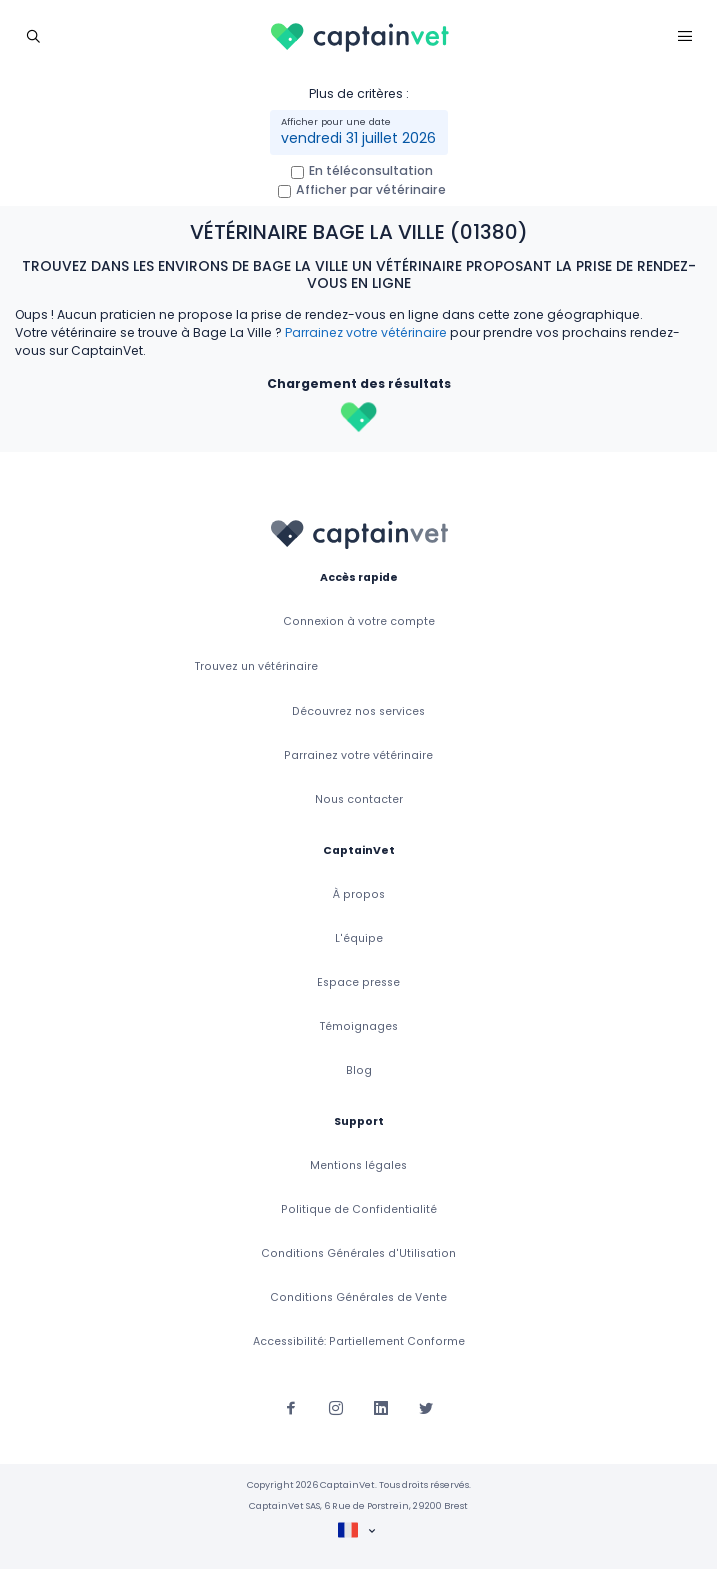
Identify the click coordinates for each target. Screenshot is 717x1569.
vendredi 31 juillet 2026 (358, 138)
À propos (359, 894)
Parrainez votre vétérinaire (366, 332)
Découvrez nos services (358, 711)
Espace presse (358, 982)
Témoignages (359, 1026)
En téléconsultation (371, 170)
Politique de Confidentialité (359, 1209)
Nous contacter (359, 799)
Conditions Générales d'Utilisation (358, 1253)
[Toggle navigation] (32, 35)
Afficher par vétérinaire (371, 189)
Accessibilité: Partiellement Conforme (359, 1341)
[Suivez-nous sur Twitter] (426, 1407)
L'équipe (359, 938)
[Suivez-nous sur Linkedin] (381, 1407)
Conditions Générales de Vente (358, 1297)
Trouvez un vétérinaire (256, 666)
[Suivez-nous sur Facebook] (291, 1407)
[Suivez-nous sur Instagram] (336, 1407)
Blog (359, 1070)
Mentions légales (358, 1165)
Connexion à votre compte (359, 621)
